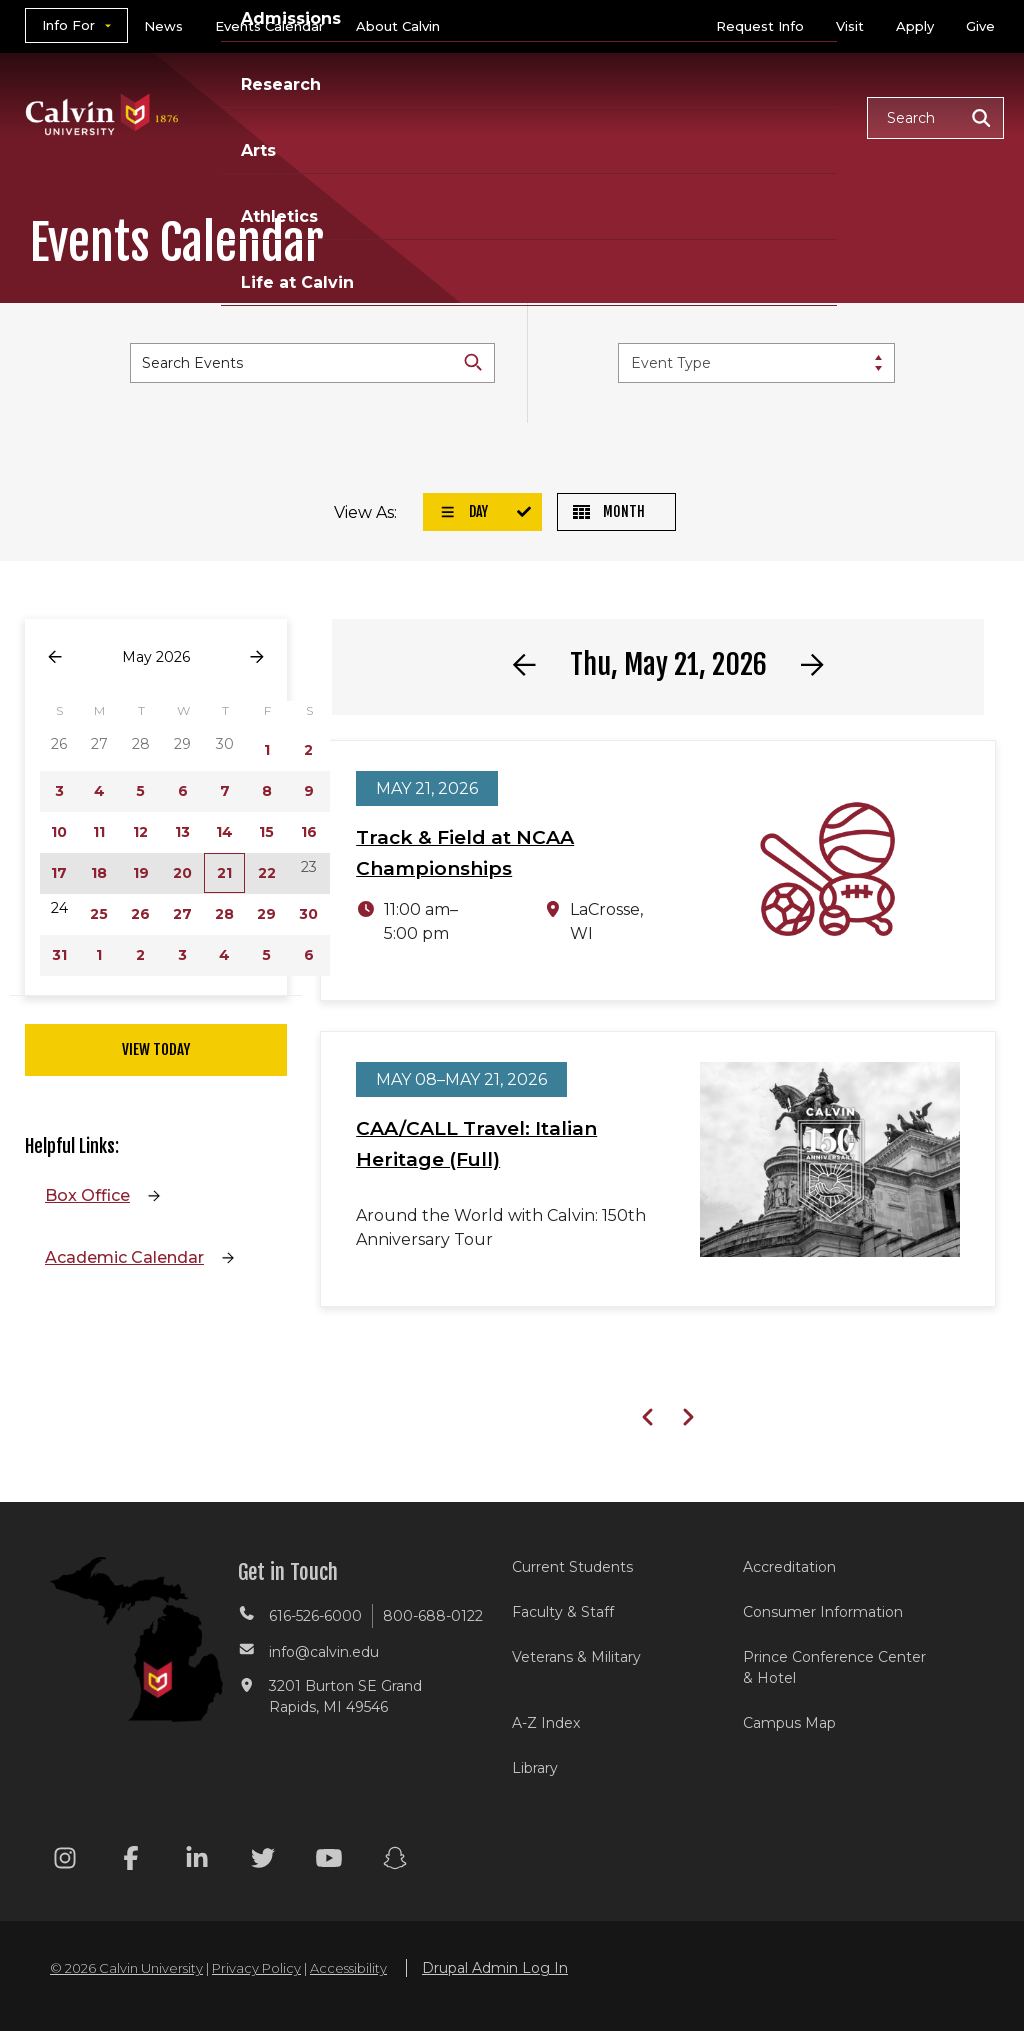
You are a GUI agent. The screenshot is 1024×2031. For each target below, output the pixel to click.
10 (59, 832)
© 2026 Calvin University (126, 1968)
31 (59, 955)
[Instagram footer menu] (65, 1861)
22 (267, 873)
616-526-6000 (315, 1616)
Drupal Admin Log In (495, 1968)
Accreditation (789, 1567)
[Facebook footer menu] (131, 1861)
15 (266, 832)
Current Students (572, 1567)
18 (99, 873)
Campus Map (789, 1723)
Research (281, 84)
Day (464, 511)
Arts (258, 150)
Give (980, 26)
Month (609, 511)
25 (99, 914)
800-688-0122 (433, 1616)
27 (182, 914)
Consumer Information (823, 1612)
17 (59, 873)
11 (99, 832)
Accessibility (348, 1968)
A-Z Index (546, 1723)
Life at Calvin (297, 282)
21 (224, 873)
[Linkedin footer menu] (197, 1861)
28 (224, 914)
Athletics (279, 216)
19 (141, 873)
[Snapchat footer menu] (395, 1861)
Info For (68, 25)
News (163, 26)
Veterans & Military (576, 1657)
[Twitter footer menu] (263, 1861)
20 (182, 873)
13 (182, 832)
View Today (156, 1049)
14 (224, 832)
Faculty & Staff (563, 1612)
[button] (935, 118)
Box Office (87, 1195)
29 (266, 914)
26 (140, 914)
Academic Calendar (124, 1257)
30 (308, 914)
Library (535, 1768)
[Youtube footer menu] (329, 1861)
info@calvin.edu (324, 1652)
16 (309, 832)
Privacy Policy (256, 1968)
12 (140, 832)
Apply (915, 26)
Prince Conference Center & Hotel (834, 1667)
